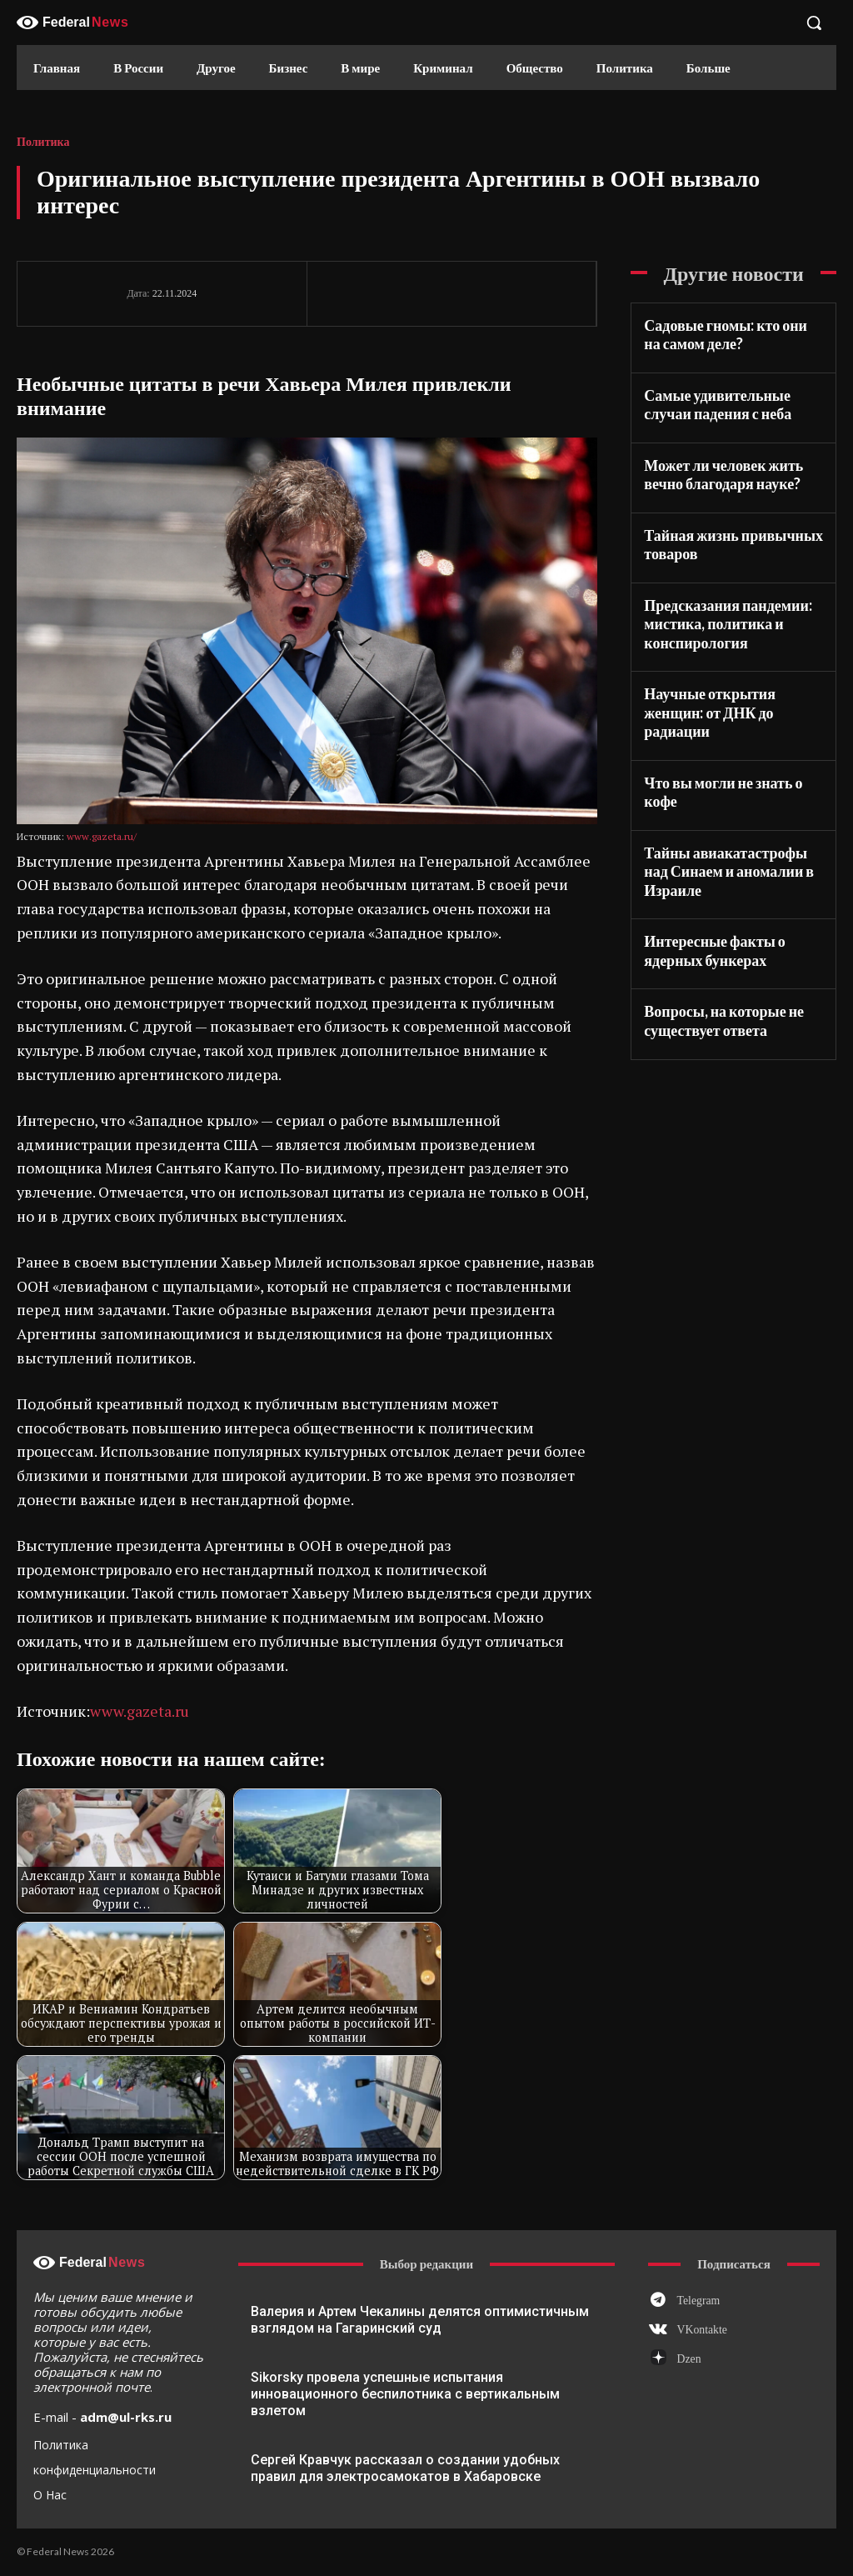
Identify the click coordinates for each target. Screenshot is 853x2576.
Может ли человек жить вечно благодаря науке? (715, 464)
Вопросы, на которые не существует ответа (715, 941)
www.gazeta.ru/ (102, 836)
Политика (43, 142)
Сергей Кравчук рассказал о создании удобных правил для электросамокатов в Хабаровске (422, 2448)
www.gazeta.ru (139, 1711)
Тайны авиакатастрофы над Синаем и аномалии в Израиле (728, 801)
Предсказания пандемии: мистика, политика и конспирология (719, 603)
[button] (813, 22)
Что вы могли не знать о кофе (731, 735)
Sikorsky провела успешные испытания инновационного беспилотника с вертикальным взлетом (425, 2384)
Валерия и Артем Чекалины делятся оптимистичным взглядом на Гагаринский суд (416, 2319)
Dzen (683, 2353)
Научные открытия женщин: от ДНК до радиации (730, 678)
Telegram (692, 2299)
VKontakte (695, 2327)
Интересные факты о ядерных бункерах (707, 875)
